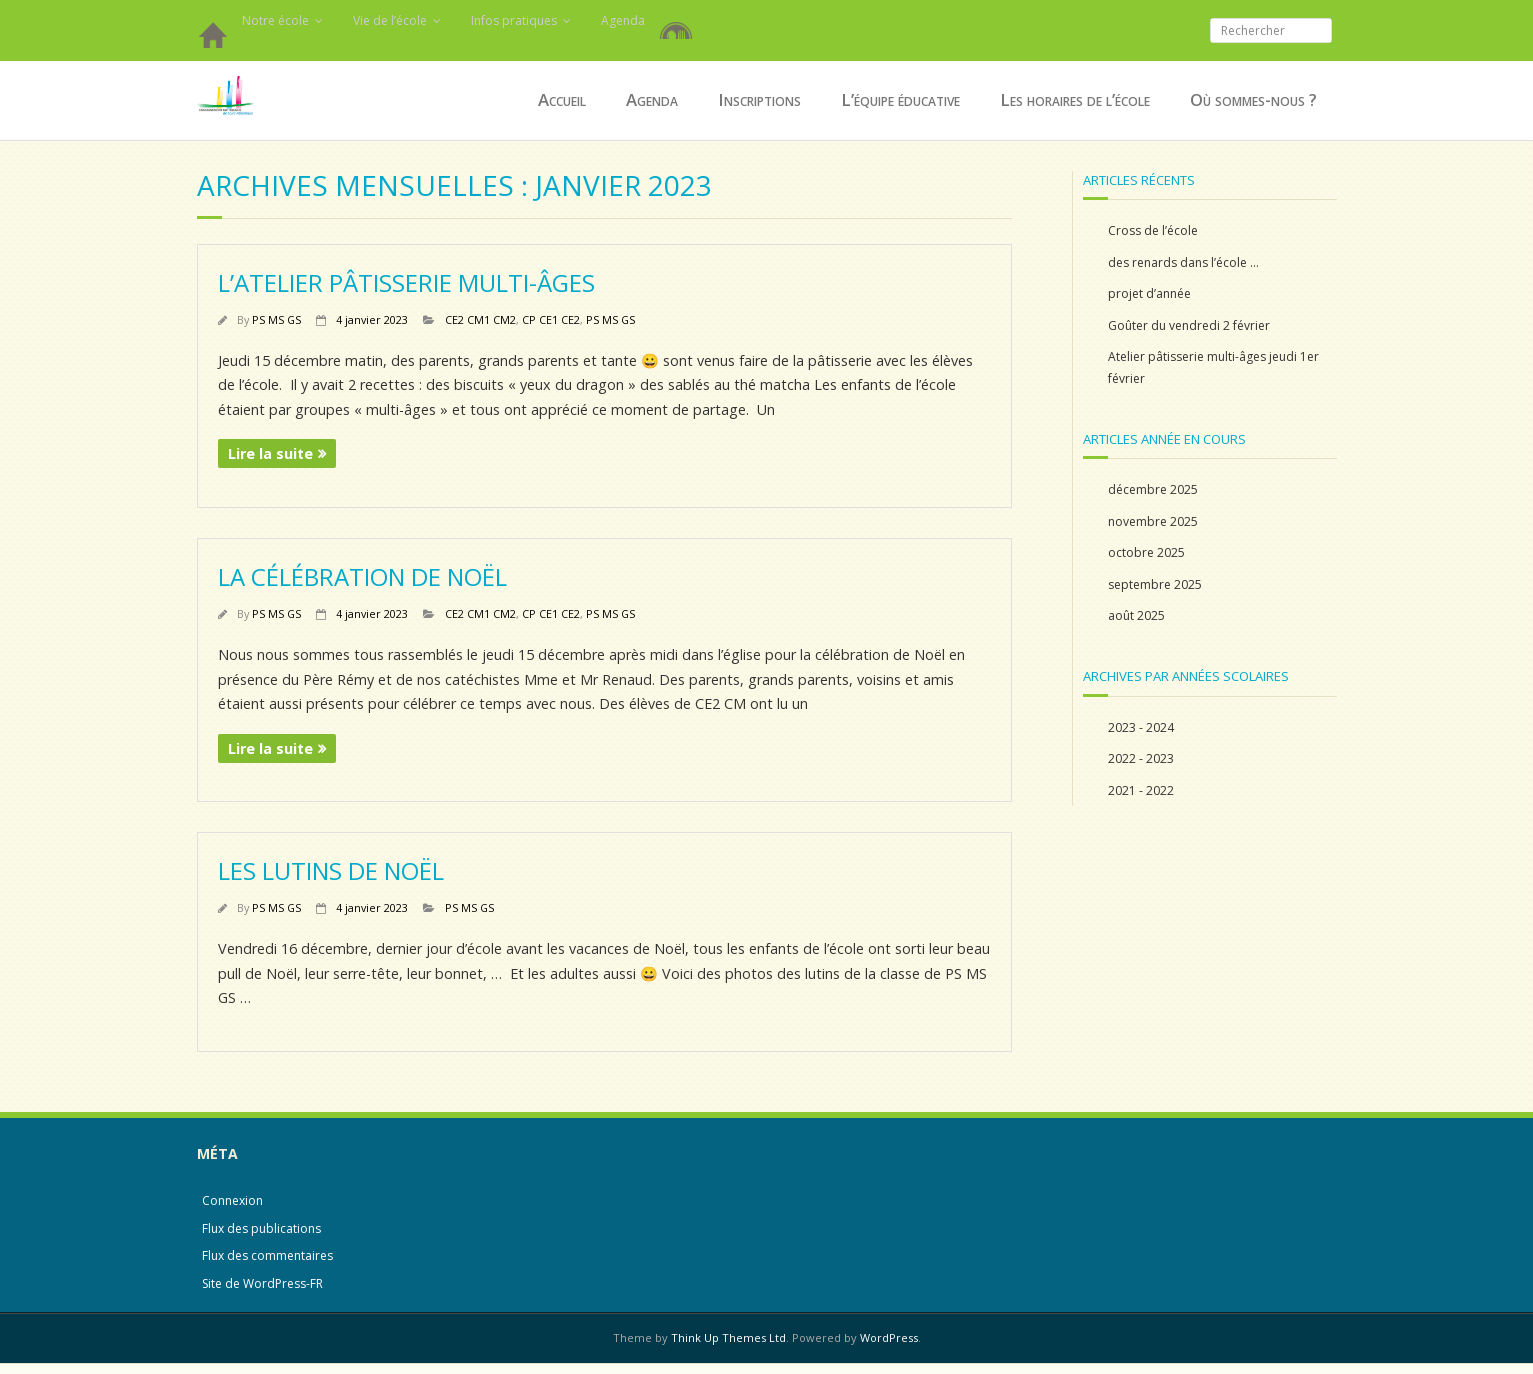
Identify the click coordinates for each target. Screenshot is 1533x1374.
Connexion (232, 1200)
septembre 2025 (1155, 584)
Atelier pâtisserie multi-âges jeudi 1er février (1213, 367)
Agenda (623, 20)
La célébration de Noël (362, 576)
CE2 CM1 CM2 (480, 319)
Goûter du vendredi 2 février (1189, 325)
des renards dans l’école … (1183, 262)
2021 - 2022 (1141, 790)
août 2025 (1136, 615)
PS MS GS (276, 319)
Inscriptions (759, 99)
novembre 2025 (1153, 521)
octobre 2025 (1146, 552)
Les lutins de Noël (331, 870)
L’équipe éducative (900, 99)
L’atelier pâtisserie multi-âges (406, 282)
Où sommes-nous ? (1253, 99)
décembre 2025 (1153, 489)
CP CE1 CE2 (551, 319)
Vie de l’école (390, 20)
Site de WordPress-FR (262, 1283)
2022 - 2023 (1141, 758)
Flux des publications (261, 1228)
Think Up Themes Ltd (728, 1337)
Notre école (275, 20)
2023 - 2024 (1141, 727)
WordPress (889, 1337)
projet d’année (1149, 293)
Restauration (680, 20)
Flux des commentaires (267, 1255)
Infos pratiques (514, 20)
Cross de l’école (1153, 230)
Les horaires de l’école (1075, 99)
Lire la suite (270, 453)
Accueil (212, 40)
